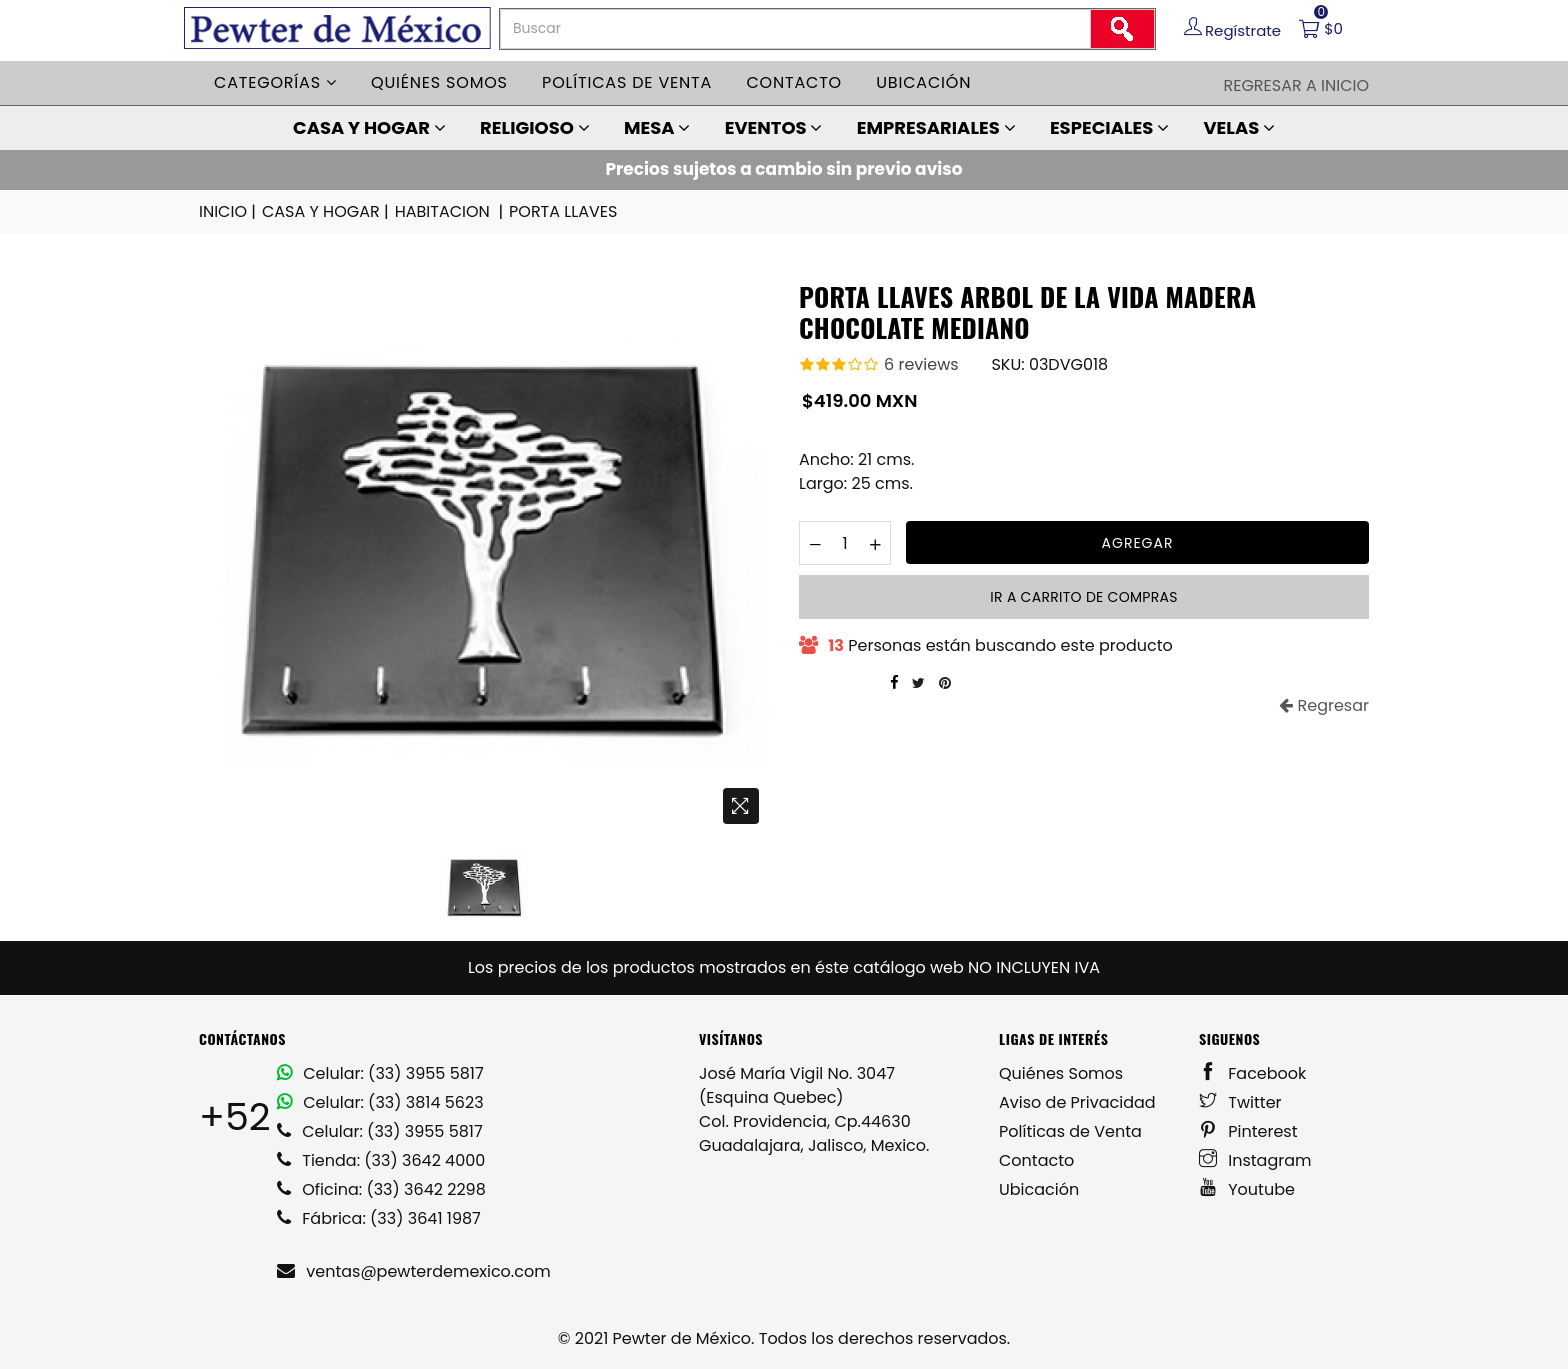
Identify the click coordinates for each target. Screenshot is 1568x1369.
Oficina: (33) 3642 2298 (381, 1189)
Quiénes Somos (1061, 1073)
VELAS (1239, 127)
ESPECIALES (1109, 127)
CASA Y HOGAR (369, 127)
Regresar (1324, 705)
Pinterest (1248, 1131)
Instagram (1255, 1160)
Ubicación (923, 82)
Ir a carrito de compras (1083, 597)
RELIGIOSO (535, 127)
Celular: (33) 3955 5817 (380, 1073)
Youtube (1247, 1189)
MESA (657, 127)
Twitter (1240, 1102)
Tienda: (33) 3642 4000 (381, 1160)
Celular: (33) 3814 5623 (380, 1102)
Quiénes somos (439, 82)
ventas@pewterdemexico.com (414, 1271)
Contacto (794, 82)
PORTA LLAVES (563, 211)
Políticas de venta (627, 82)
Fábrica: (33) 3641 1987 (379, 1218)
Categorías (275, 82)
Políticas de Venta (1070, 1131)
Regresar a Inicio (1296, 85)
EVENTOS (774, 127)
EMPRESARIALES (936, 127)
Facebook (1252, 1073)
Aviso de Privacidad (1077, 1102)
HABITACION (450, 212)
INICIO (229, 212)
